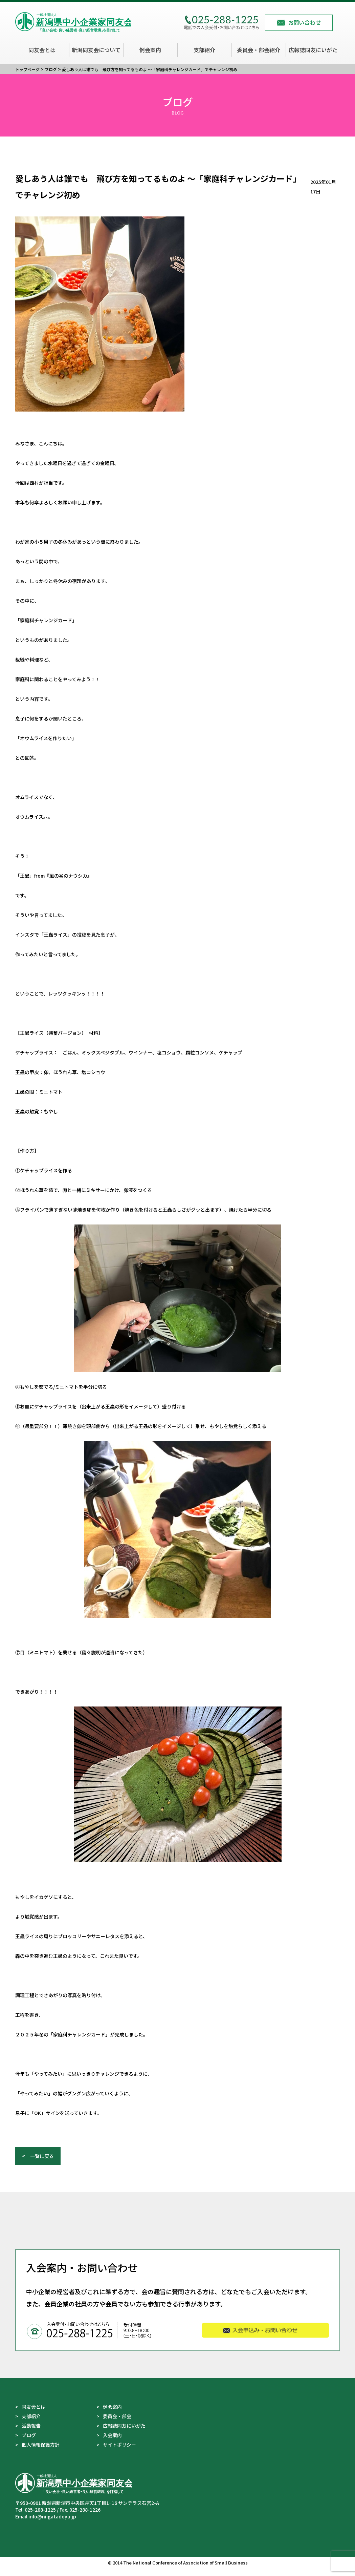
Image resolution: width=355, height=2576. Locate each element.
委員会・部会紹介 (258, 50)
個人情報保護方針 (41, 2452)
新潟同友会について (96, 50)
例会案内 (150, 50)
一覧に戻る (42, 2164)
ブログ (29, 2443)
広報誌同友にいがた (313, 50)
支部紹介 (204, 50)
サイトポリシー (119, 2452)
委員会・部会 (117, 2424)
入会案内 (112, 2443)
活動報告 (31, 2433)
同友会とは (42, 50)
